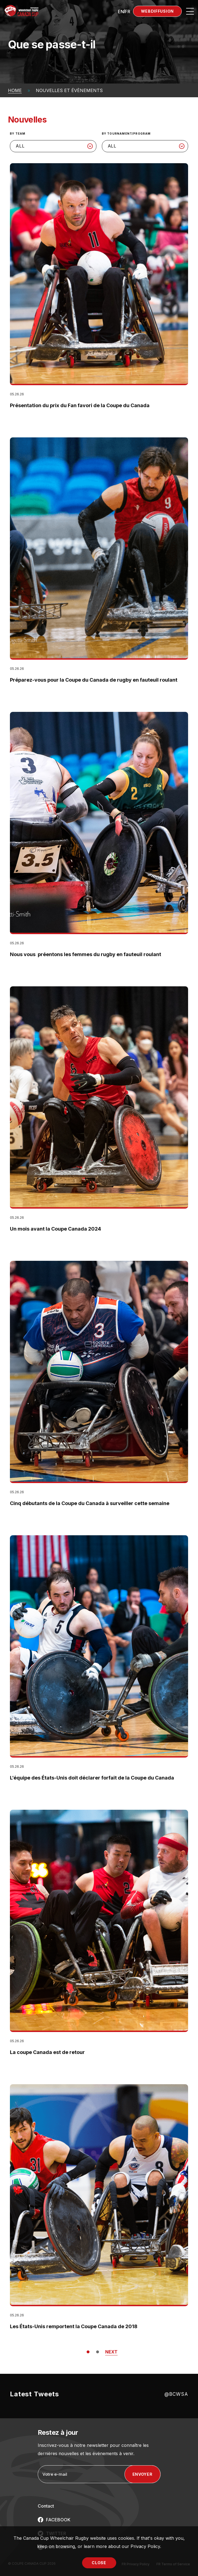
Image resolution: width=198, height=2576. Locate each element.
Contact (46, 2506)
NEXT (111, 2352)
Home (15, 90)
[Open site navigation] (190, 11)
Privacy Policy (145, 2546)
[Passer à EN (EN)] (120, 11)
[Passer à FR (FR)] (127, 11)
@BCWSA (176, 2394)
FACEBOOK (58, 2519)
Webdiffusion (157, 11)
